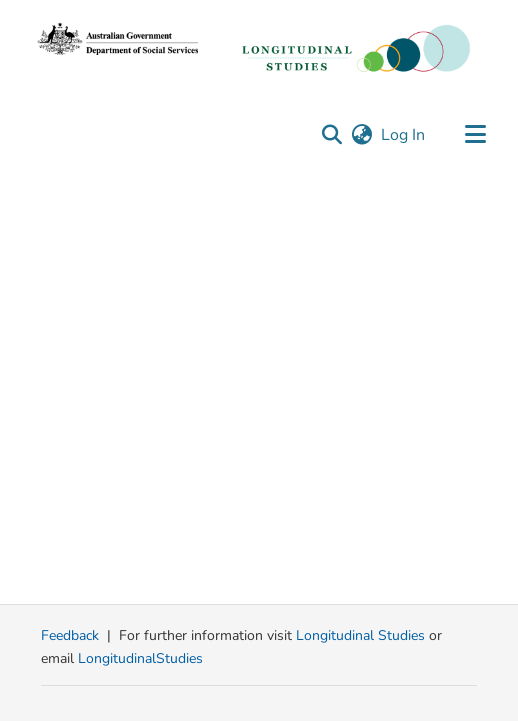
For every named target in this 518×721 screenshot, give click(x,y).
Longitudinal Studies (362, 635)
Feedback (70, 635)
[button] (331, 135)
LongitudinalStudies (140, 658)
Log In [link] (404, 135)
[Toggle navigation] (475, 135)
